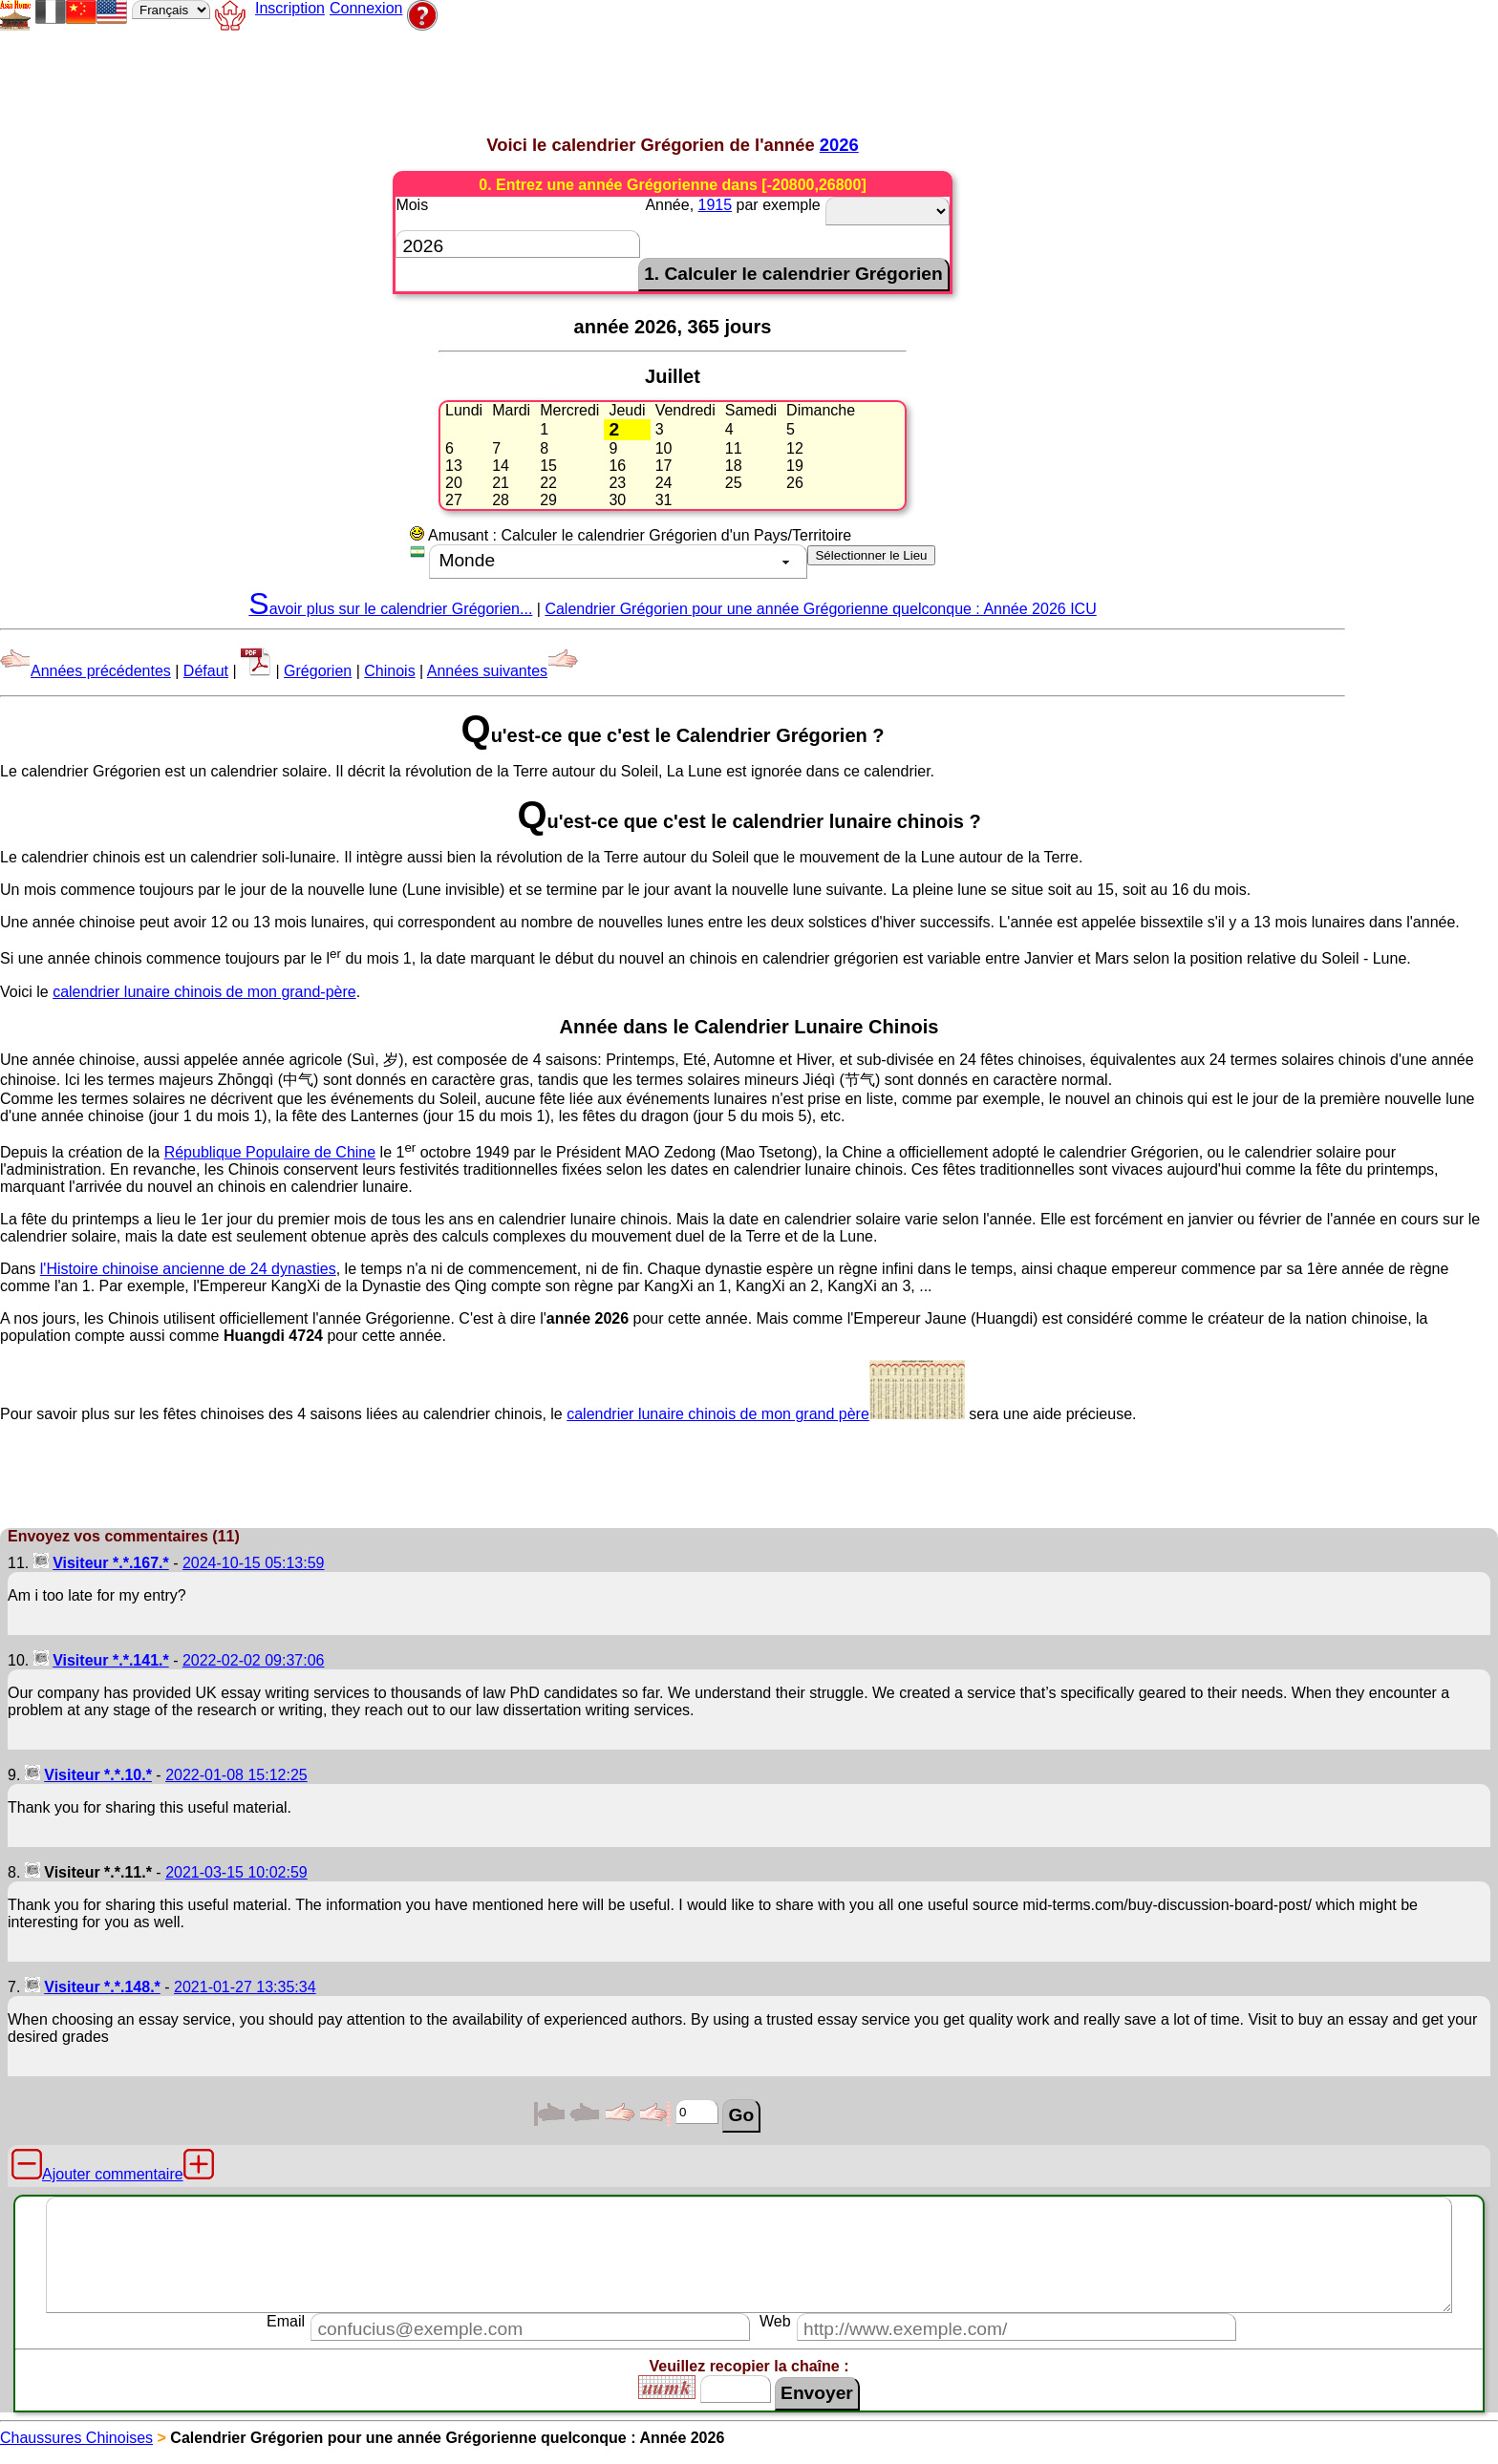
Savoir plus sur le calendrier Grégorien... (390, 609)
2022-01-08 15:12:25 (236, 1775)
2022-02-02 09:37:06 (253, 1660)
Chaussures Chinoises (76, 2438)
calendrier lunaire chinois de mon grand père (766, 1414)
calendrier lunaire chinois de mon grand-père (204, 992)
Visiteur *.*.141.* (111, 1660)
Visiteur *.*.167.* (111, 1563)
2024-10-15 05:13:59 (253, 1563)
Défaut (205, 671)
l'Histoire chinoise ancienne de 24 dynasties (188, 1269)
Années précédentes (85, 671)
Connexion (366, 8)
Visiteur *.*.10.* (98, 1775)
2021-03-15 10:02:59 (236, 1872)
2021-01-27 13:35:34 (245, 1987)
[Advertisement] (491, 77)
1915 (715, 205)
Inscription (290, 8)
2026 (839, 145)
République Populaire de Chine (270, 1152)
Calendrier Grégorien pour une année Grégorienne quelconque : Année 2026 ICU (820, 609)
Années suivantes (502, 671)
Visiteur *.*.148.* (102, 1987)
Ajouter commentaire (112, 2174)
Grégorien (318, 671)
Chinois (389, 671)
